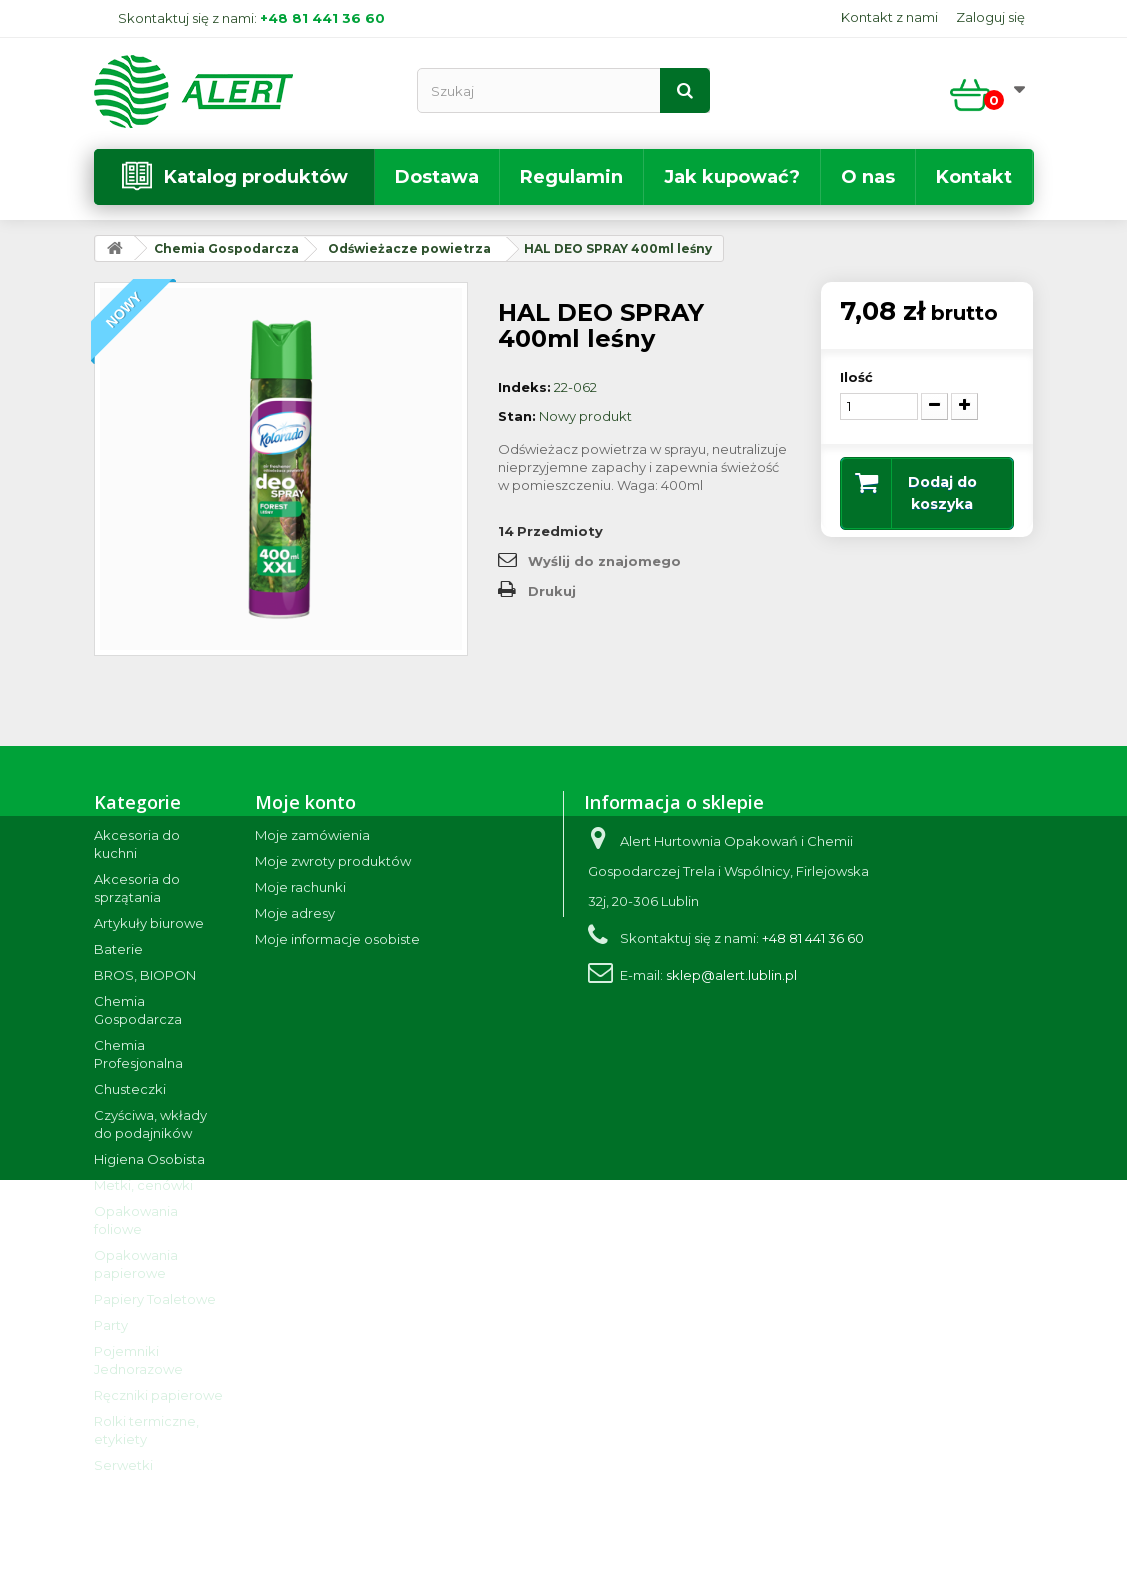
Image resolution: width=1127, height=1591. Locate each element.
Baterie (118, 949)
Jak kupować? (732, 177)
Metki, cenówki (143, 1185)
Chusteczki (130, 1089)
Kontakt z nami (889, 17)
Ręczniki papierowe (158, 1395)
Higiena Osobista (149, 1159)
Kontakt (974, 177)
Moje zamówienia (312, 835)
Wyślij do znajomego (604, 561)
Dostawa (437, 177)
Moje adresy (295, 913)
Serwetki (123, 1465)
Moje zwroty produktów (333, 861)
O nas (868, 177)
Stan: (517, 416)
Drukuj (552, 591)
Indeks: (524, 387)
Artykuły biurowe (149, 923)
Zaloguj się (990, 17)
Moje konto (305, 802)
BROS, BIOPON (145, 975)
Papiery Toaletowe (155, 1299)
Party (111, 1325)
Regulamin (571, 177)
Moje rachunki (300, 887)
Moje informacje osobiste (337, 939)
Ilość (856, 377)
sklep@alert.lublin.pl (731, 975)
